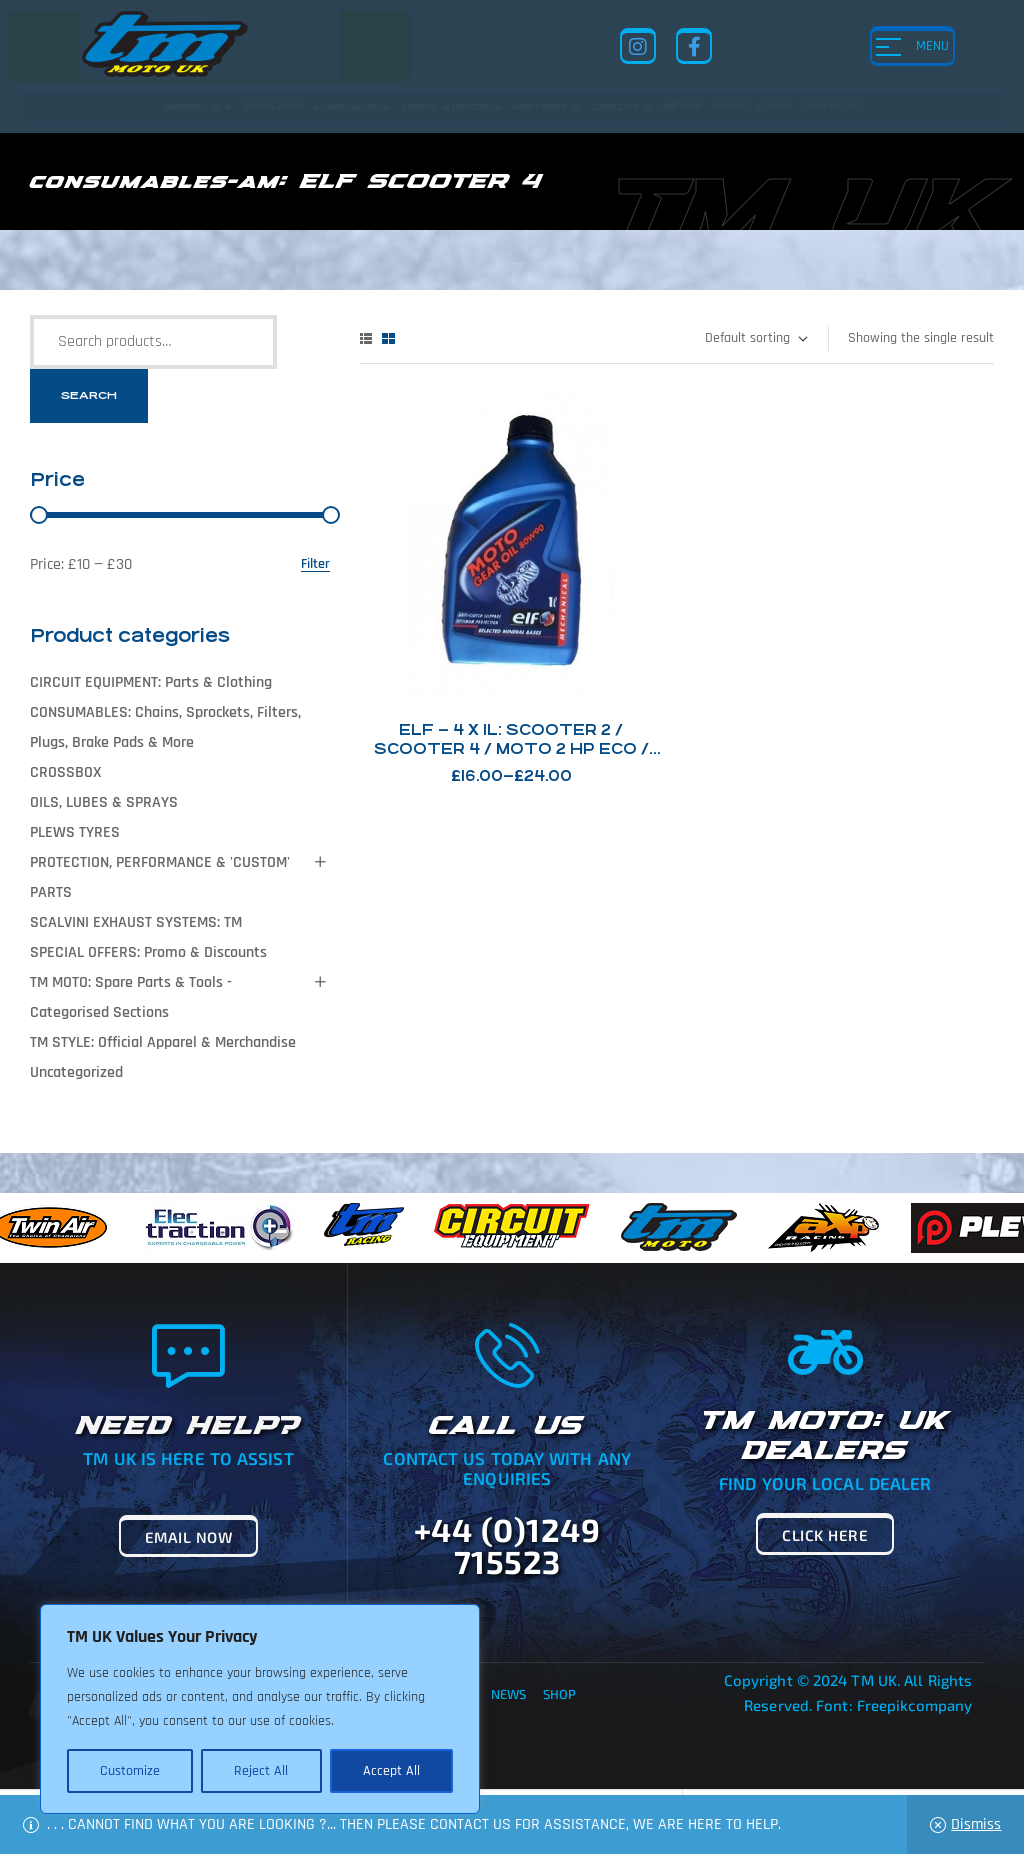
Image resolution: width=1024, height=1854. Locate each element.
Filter (315, 564)
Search (89, 395)
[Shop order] (755, 339)
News (508, 1694)
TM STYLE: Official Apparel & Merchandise (163, 1042)
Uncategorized (76, 1072)
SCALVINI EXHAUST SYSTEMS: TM (136, 922)
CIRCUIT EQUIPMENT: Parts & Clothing (151, 682)
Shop (559, 1694)
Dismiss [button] (976, 1824)
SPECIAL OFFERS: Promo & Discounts (148, 952)
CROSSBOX (65, 772)
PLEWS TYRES (75, 832)
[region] (260, 1709)
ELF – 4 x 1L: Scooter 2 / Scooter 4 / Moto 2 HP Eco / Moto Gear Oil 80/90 (511, 748)
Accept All (391, 1771)
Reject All (261, 1771)
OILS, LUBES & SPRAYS (104, 802)
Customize (130, 1771)
